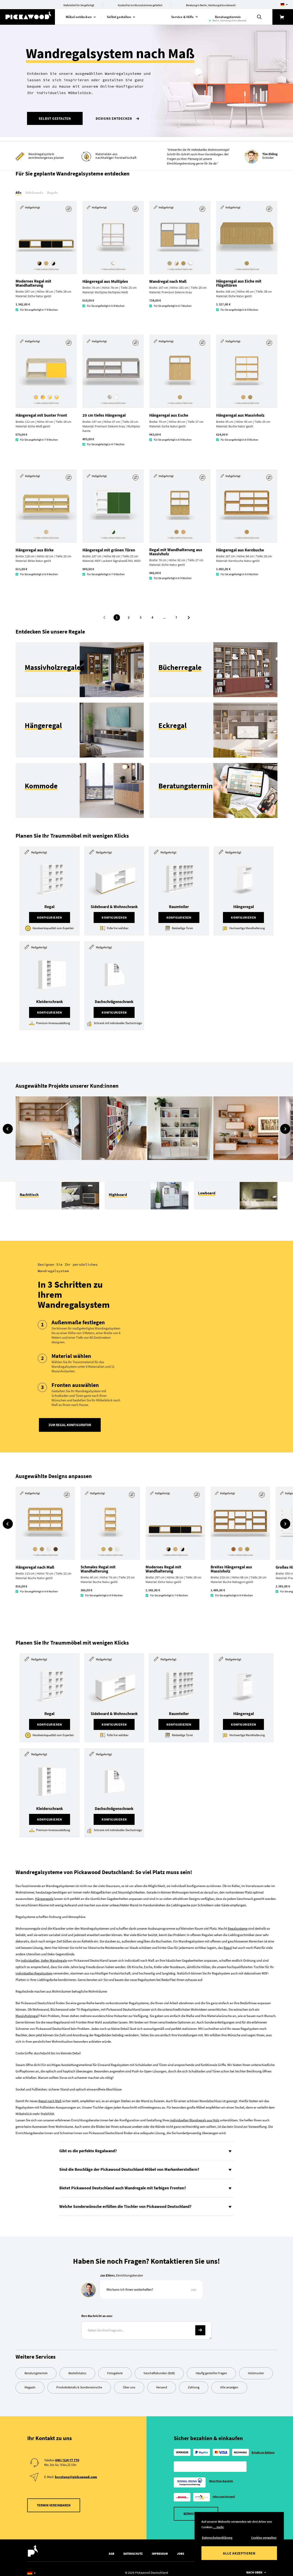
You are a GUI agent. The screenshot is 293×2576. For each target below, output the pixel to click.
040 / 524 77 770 (67, 2460)
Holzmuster (256, 2373)
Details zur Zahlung (263, 2452)
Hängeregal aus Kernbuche (240, 550)
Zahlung (193, 2387)
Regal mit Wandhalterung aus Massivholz (175, 551)
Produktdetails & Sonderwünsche (79, 2387)
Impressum (160, 2554)
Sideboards (34, 192)
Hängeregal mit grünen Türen (108, 550)
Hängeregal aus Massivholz (240, 415)
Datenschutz (133, 2554)
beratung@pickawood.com (76, 2477)
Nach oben (254, 2572)
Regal (228, 1947)
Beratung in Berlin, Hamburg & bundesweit (211, 5)
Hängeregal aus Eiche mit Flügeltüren (238, 283)
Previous (8, 1129)
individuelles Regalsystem (34, 1973)
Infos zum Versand (224, 2496)
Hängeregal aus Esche (168, 415)
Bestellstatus (77, 2373)
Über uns (129, 2387)
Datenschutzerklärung (217, 2538)
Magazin (29, 2387)
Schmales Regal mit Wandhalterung (98, 1569)
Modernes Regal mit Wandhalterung (33, 283)
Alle (19, 192)
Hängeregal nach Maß (35, 1567)
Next (285, 1129)
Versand (161, 2387)
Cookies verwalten (264, 2538)
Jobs (180, 2554)
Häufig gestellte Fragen (211, 2373)
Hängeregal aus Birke (35, 550)
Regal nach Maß (50, 2101)
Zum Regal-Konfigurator (70, 1425)
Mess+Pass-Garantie (221, 2481)
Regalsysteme (237, 1928)
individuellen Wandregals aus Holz (194, 2120)
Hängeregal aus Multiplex (105, 281)
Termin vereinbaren (54, 2505)
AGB (111, 2554)
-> (200, 2330)
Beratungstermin (36, 2373)
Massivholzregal (27, 2016)
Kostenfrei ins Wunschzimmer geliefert (140, 5)
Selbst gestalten (55, 118)
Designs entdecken (114, 118)
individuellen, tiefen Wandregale (44, 1960)
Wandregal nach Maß (168, 281)
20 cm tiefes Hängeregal (104, 415)
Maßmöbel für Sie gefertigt (78, 5)
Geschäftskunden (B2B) (159, 2373)
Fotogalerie (115, 2373)
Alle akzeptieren (239, 2553)
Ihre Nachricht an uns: (96, 2316)
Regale (52, 192)
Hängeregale (44, 1898)
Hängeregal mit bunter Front (41, 415)
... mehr (218, 2527)
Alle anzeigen (229, 2387)
